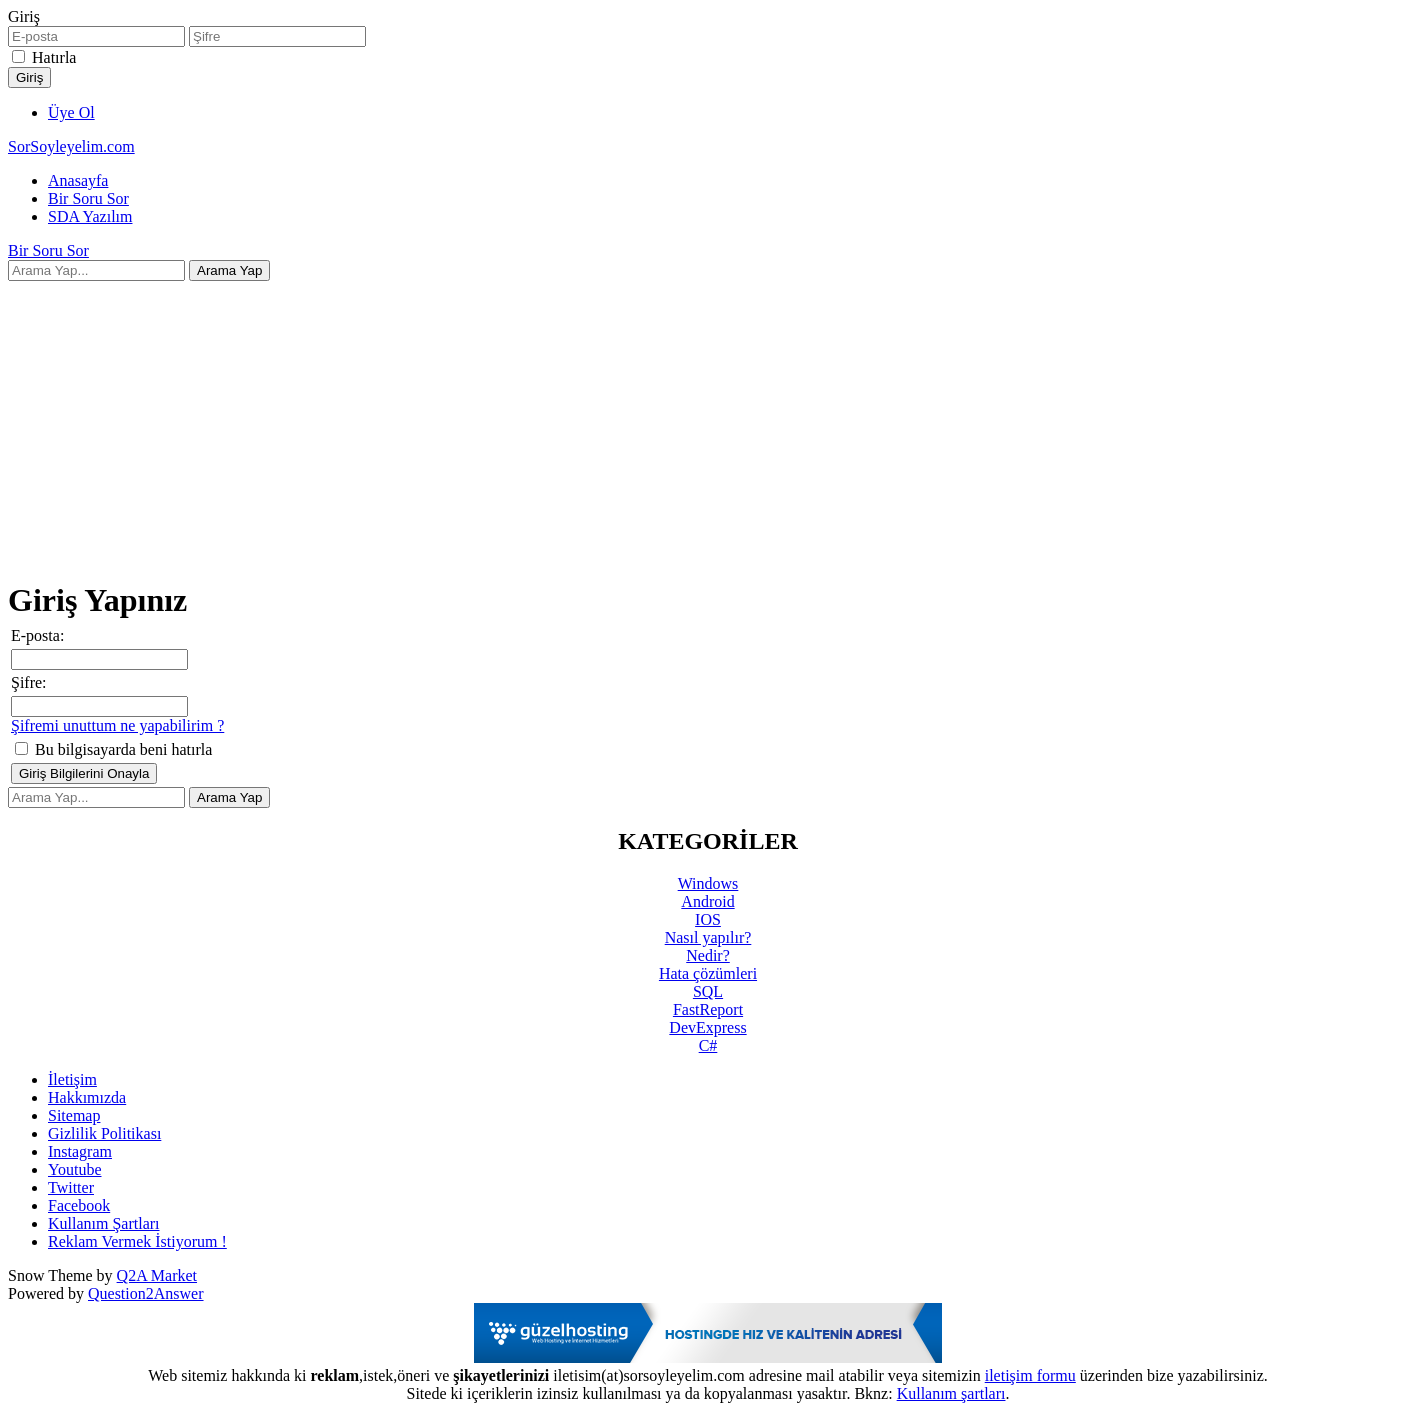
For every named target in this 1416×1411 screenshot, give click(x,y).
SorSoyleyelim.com (71, 146)
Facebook (79, 1205)
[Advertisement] (708, 421)
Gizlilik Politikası (104, 1133)
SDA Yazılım (90, 216)
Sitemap (74, 1115)
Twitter (71, 1187)
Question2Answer (146, 1293)
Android (707, 901)
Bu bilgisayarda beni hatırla (113, 749)
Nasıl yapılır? (708, 937)
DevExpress (707, 1027)
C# (708, 1045)
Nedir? (708, 955)
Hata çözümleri (708, 973)
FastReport (708, 1009)
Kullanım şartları (951, 1393)
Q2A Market (157, 1275)
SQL (708, 991)
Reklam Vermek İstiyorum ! (137, 1241)
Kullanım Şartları (104, 1223)
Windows (708, 883)
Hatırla (54, 57)
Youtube (75, 1169)
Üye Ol (71, 112)
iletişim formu (1030, 1375)
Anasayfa (78, 180)
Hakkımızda (87, 1097)
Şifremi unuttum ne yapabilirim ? (117, 725)
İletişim (72, 1079)
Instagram (80, 1151)
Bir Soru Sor (88, 198)
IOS (708, 919)
